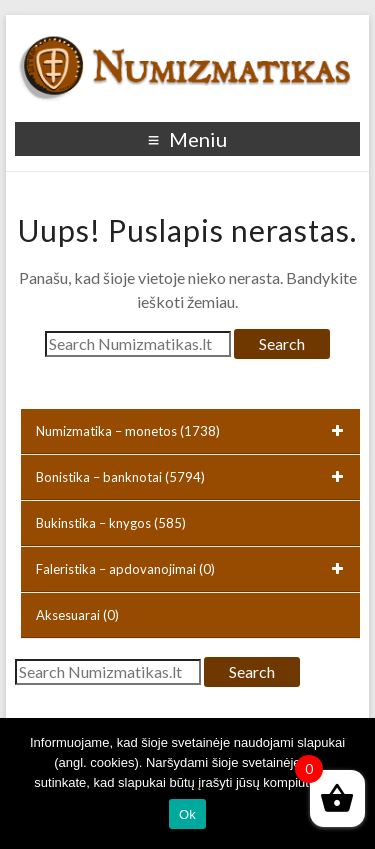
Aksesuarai (77, 615)
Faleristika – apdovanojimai (193, 569)
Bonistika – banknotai (193, 477)
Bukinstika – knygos (111, 523)
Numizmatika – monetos (193, 431)
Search (282, 343)
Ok (187, 814)
